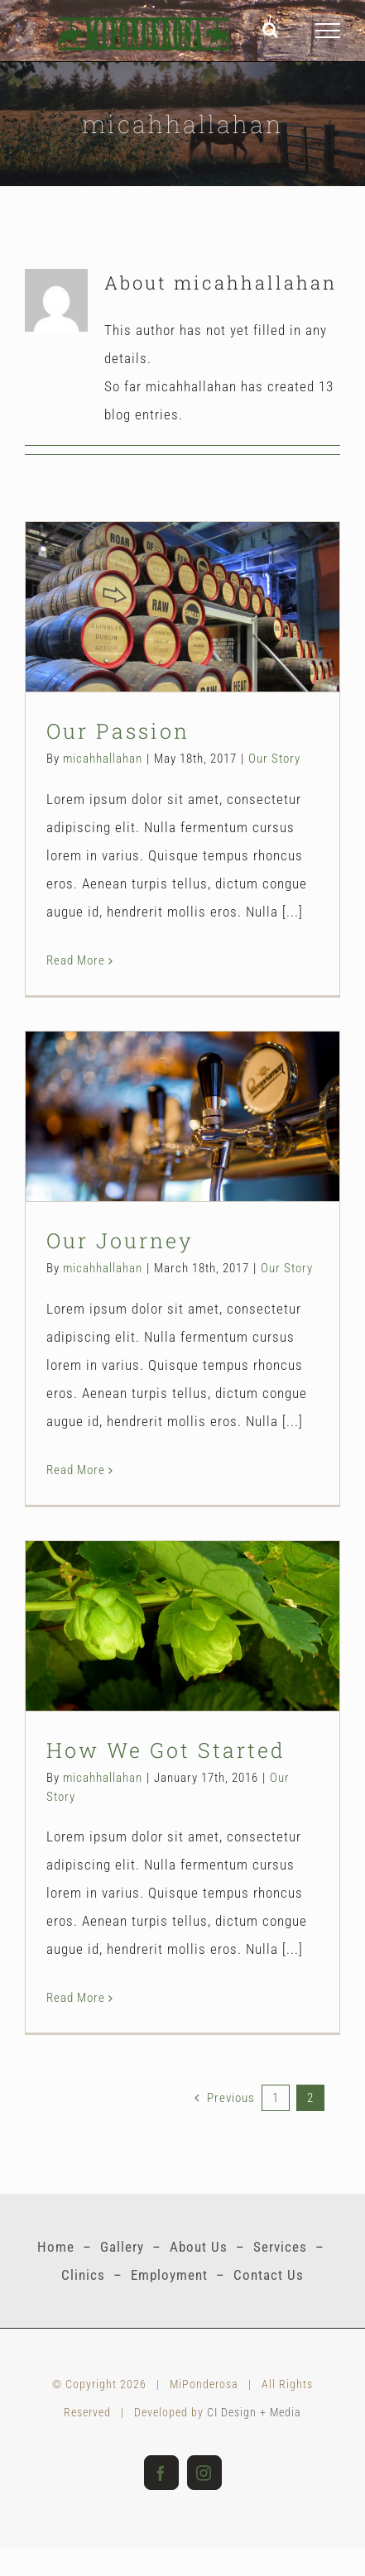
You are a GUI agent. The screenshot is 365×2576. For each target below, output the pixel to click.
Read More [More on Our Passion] (75, 960)
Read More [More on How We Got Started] (75, 1997)
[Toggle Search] (270, 30)
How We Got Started (166, 1750)
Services (280, 2246)
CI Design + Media (254, 2412)
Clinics (83, 2275)
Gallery (122, 2246)
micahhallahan (102, 758)
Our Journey (120, 1240)
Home (55, 2246)
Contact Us (268, 2275)
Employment (169, 2275)
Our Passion (118, 731)
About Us (199, 2246)
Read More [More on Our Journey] (75, 1470)
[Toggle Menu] (328, 30)
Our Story (274, 758)
